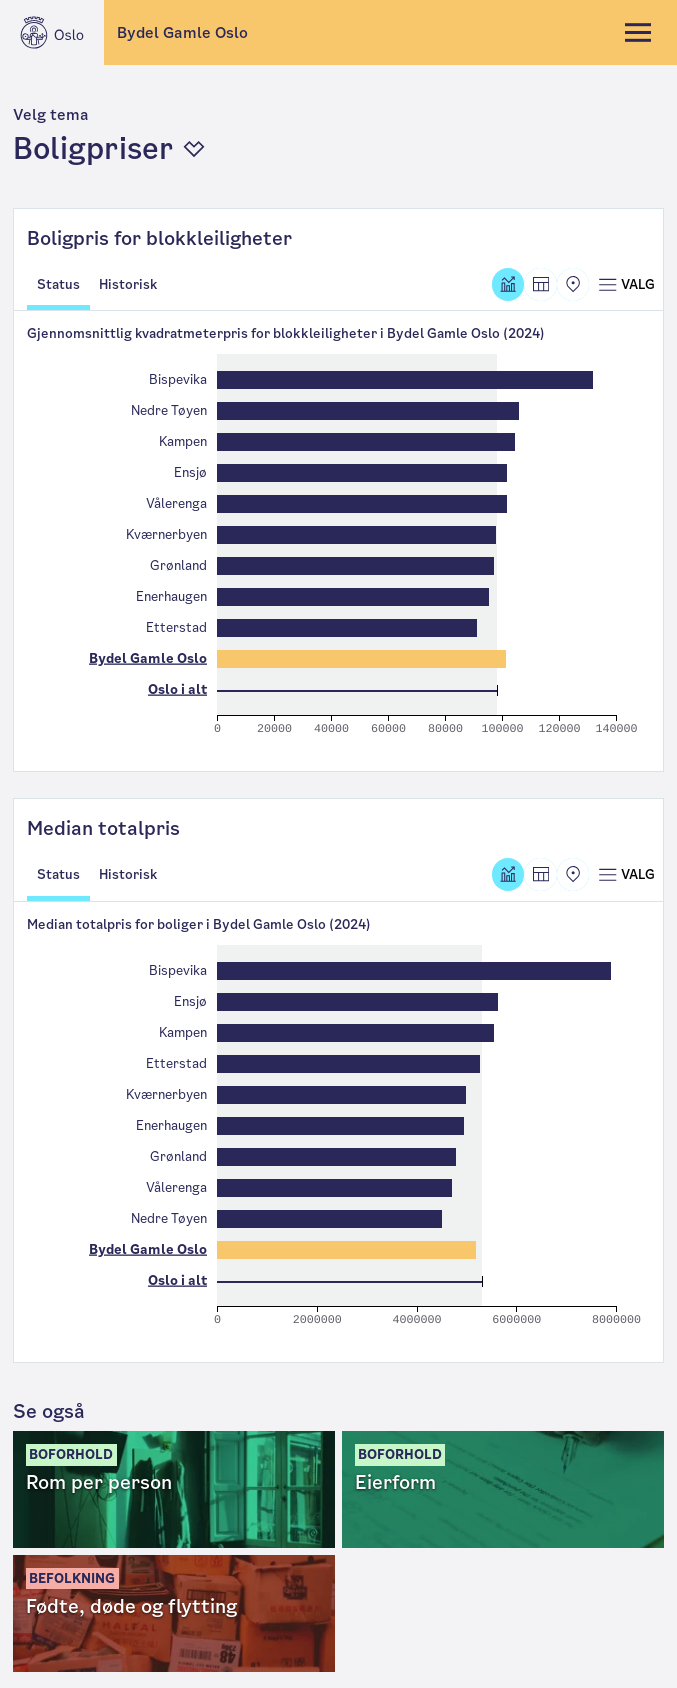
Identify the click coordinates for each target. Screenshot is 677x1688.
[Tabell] (540, 284)
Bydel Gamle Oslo (182, 32)
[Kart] (573, 284)
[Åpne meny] (626, 284)
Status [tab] (58, 284)
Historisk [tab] (128, 284)
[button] (339, 137)
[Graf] (508, 284)
